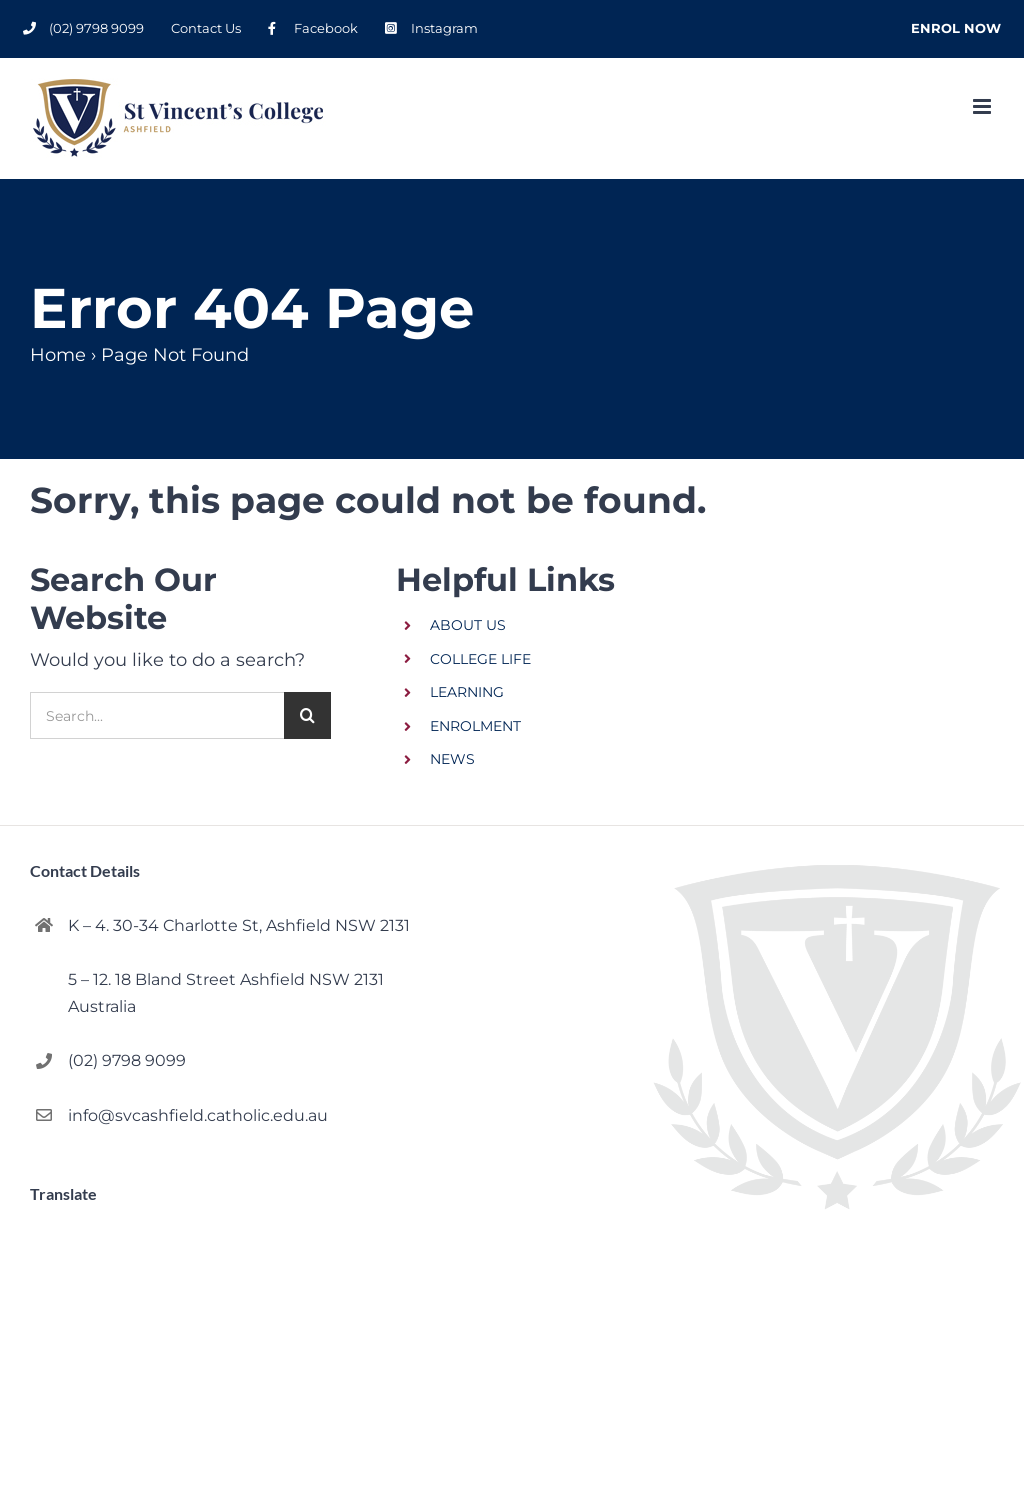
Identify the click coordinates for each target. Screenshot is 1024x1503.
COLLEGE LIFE (480, 659)
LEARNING (467, 692)
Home (58, 355)
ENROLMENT (475, 726)
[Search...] (157, 715)
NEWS (452, 759)
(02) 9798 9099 (127, 1060)
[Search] (307, 715)
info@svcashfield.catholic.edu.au (198, 1115)
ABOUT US (468, 625)
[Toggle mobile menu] (983, 106)
